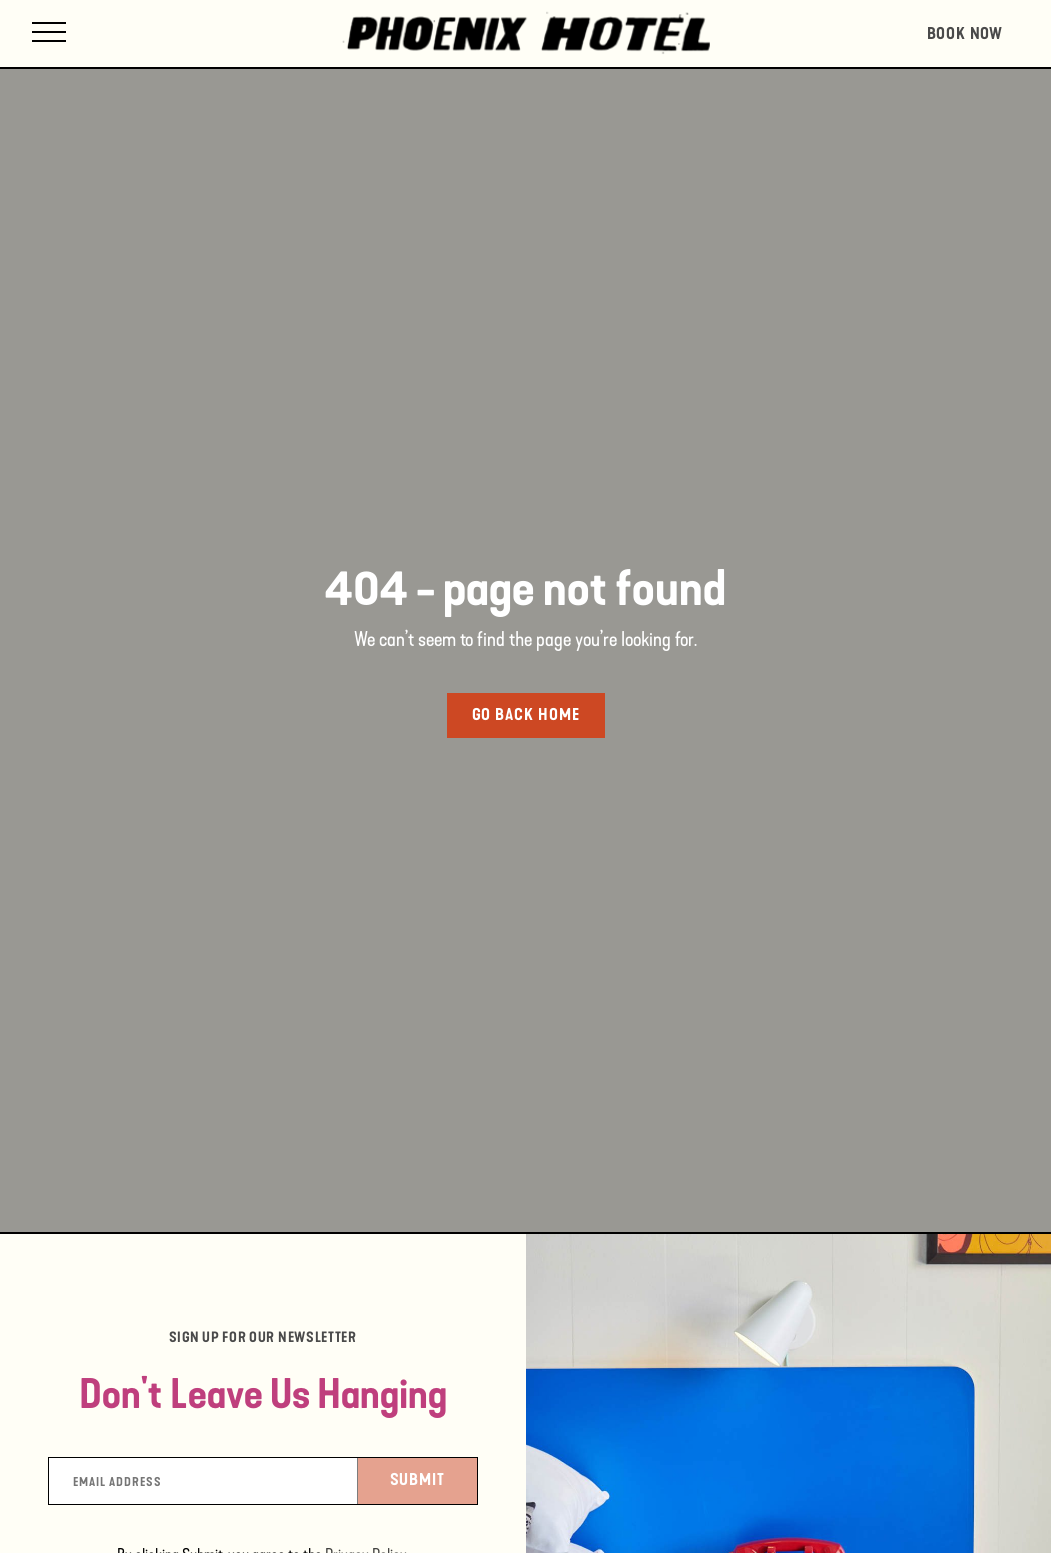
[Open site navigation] (49, 33)
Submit (434, 1478)
